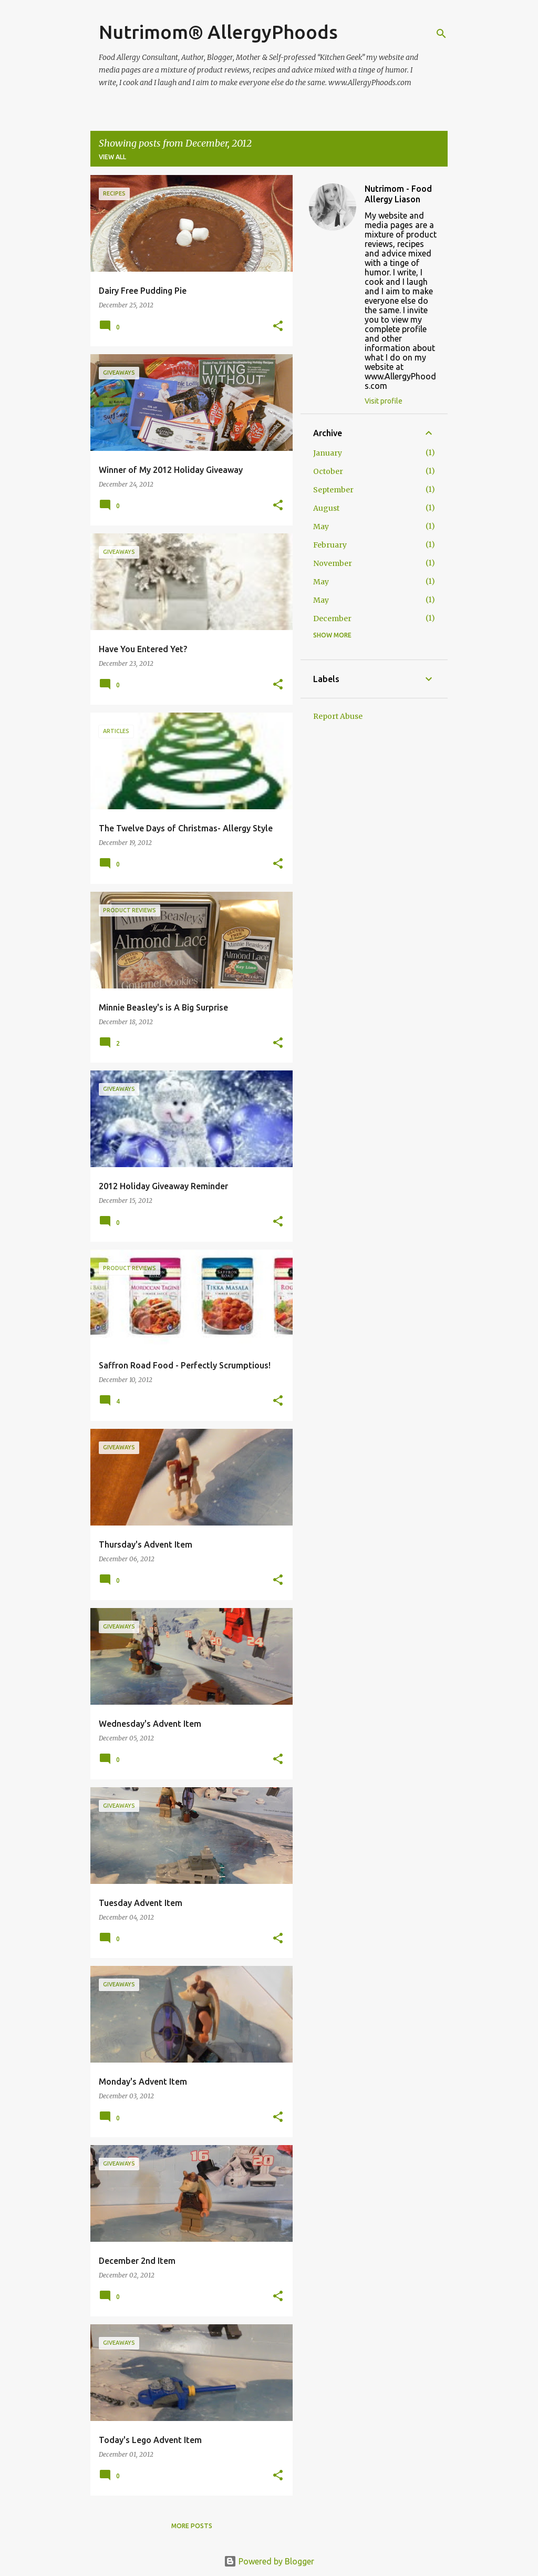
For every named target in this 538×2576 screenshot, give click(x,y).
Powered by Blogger (269, 2561)
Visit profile (383, 401)
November (332, 563)
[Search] (441, 33)
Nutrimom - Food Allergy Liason (398, 194)
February (330, 545)
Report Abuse (338, 716)
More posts (191, 2525)
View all (112, 156)
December (332, 618)
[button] (278, 327)
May (321, 526)
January (327, 453)
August (326, 508)
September (333, 489)
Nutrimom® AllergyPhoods (218, 32)
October (328, 471)
